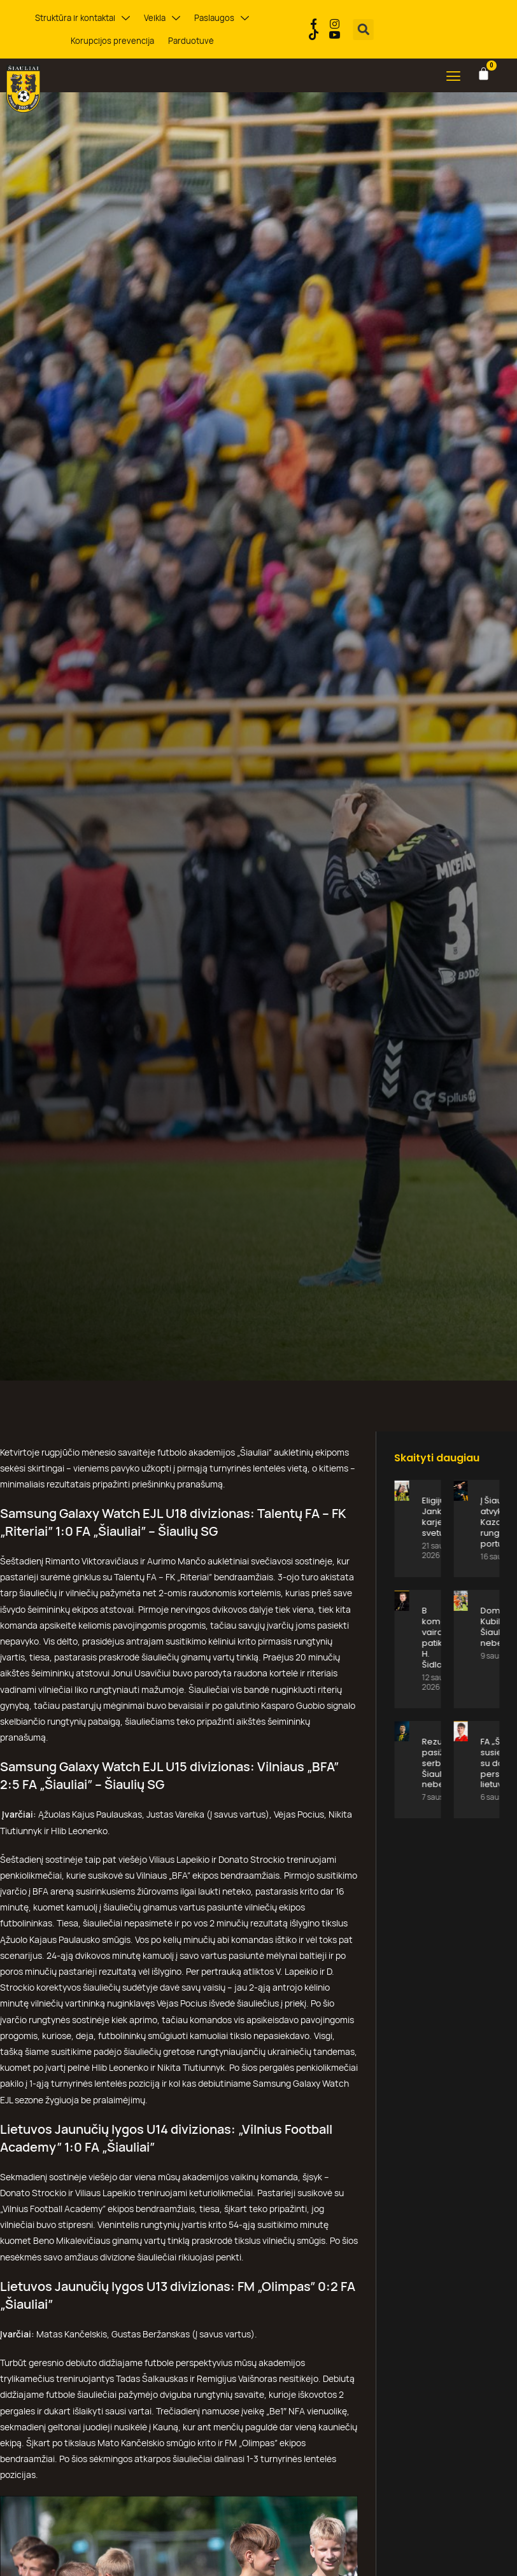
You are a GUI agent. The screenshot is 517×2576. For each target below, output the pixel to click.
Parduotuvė (191, 40)
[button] (363, 29)
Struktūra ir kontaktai (82, 18)
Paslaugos (221, 18)
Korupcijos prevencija (112, 40)
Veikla (162, 18)
